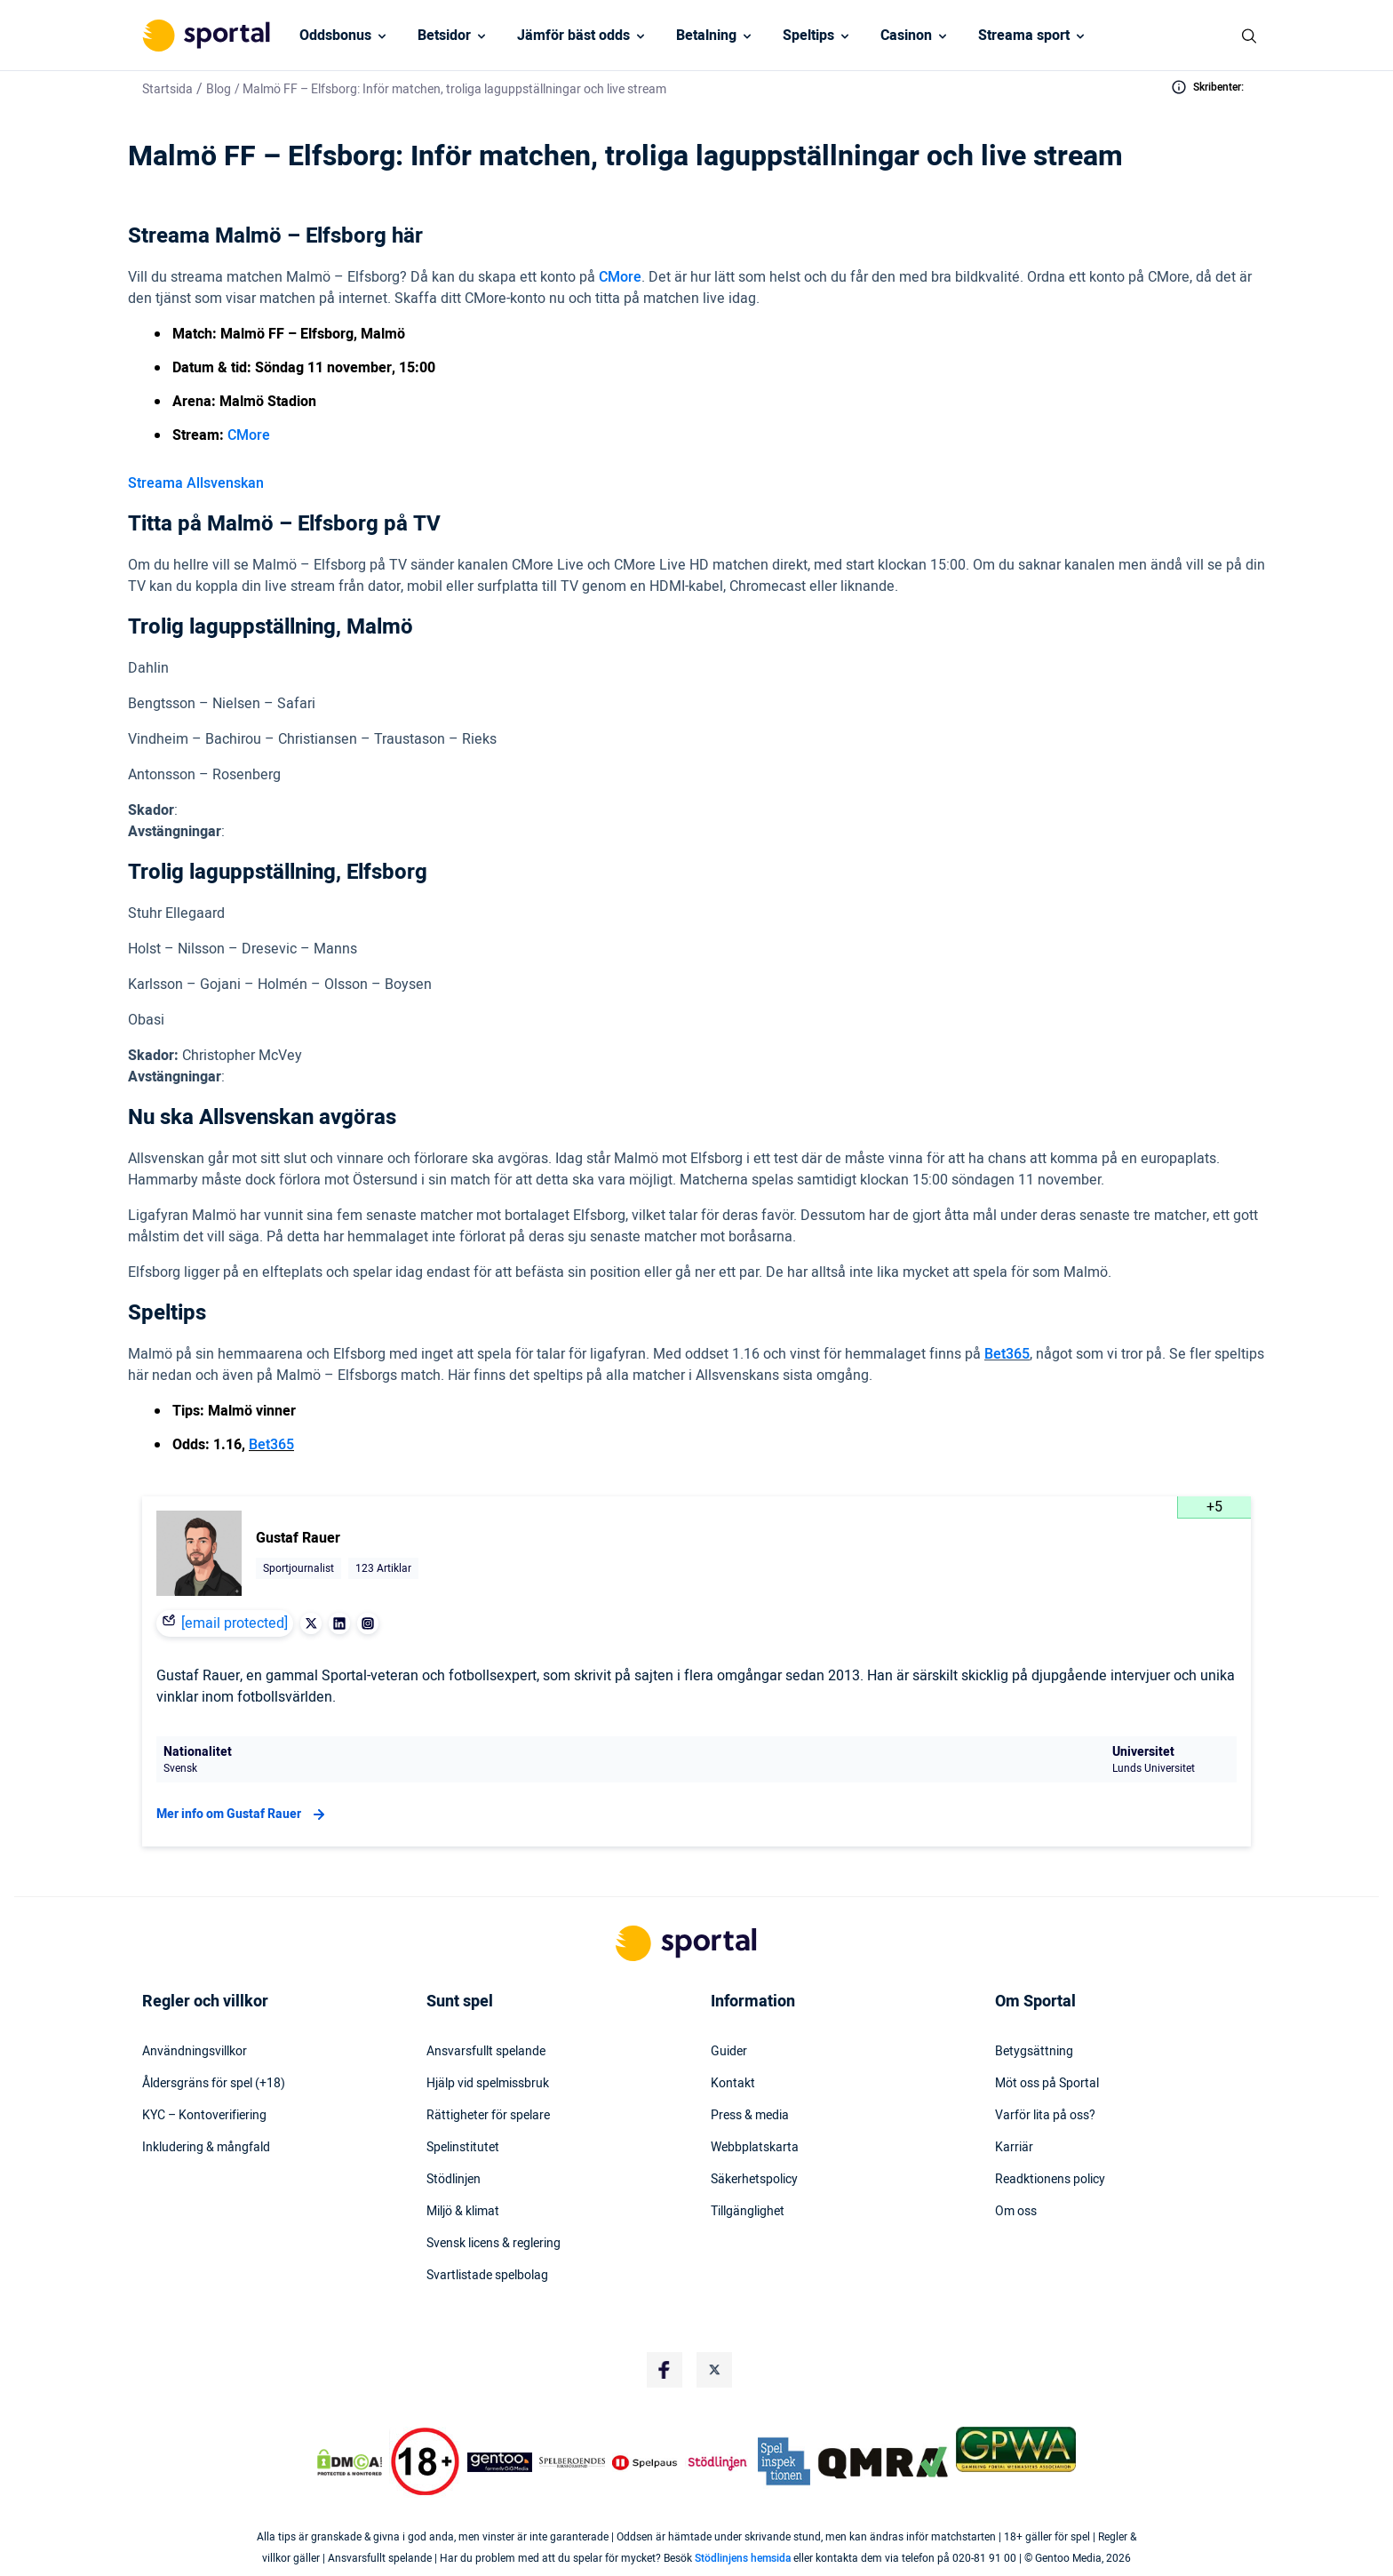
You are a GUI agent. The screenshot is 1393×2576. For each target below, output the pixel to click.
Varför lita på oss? (1045, 2116)
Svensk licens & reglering (493, 2244)
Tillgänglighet (747, 2212)
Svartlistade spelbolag (487, 2276)
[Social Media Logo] (664, 2370)
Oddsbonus (335, 35)
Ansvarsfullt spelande (485, 2052)
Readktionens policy (1050, 2180)
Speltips (808, 35)
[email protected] (234, 1623)
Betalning (706, 35)
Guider (729, 2052)
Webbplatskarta (755, 2148)
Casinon (906, 35)
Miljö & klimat (462, 2212)
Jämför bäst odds (573, 35)
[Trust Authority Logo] (500, 2462)
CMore (620, 277)
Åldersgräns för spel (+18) (213, 2084)
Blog (218, 89)
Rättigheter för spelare (488, 2116)
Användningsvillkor (194, 2052)
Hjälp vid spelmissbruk (487, 2084)
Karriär (1014, 2148)
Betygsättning (1034, 2052)
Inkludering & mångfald (206, 2148)
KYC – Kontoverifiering (204, 2116)
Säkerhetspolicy (754, 2180)
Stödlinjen (453, 2180)
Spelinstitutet (462, 2148)
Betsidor (444, 35)
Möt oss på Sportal (1047, 2084)
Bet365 (1007, 1354)
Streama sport (1024, 35)
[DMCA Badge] (349, 2462)
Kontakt (733, 2084)
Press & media (750, 2116)
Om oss (1016, 2212)
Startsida (167, 89)
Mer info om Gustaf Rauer (243, 1814)
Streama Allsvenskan (196, 483)
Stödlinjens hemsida (743, 2558)
